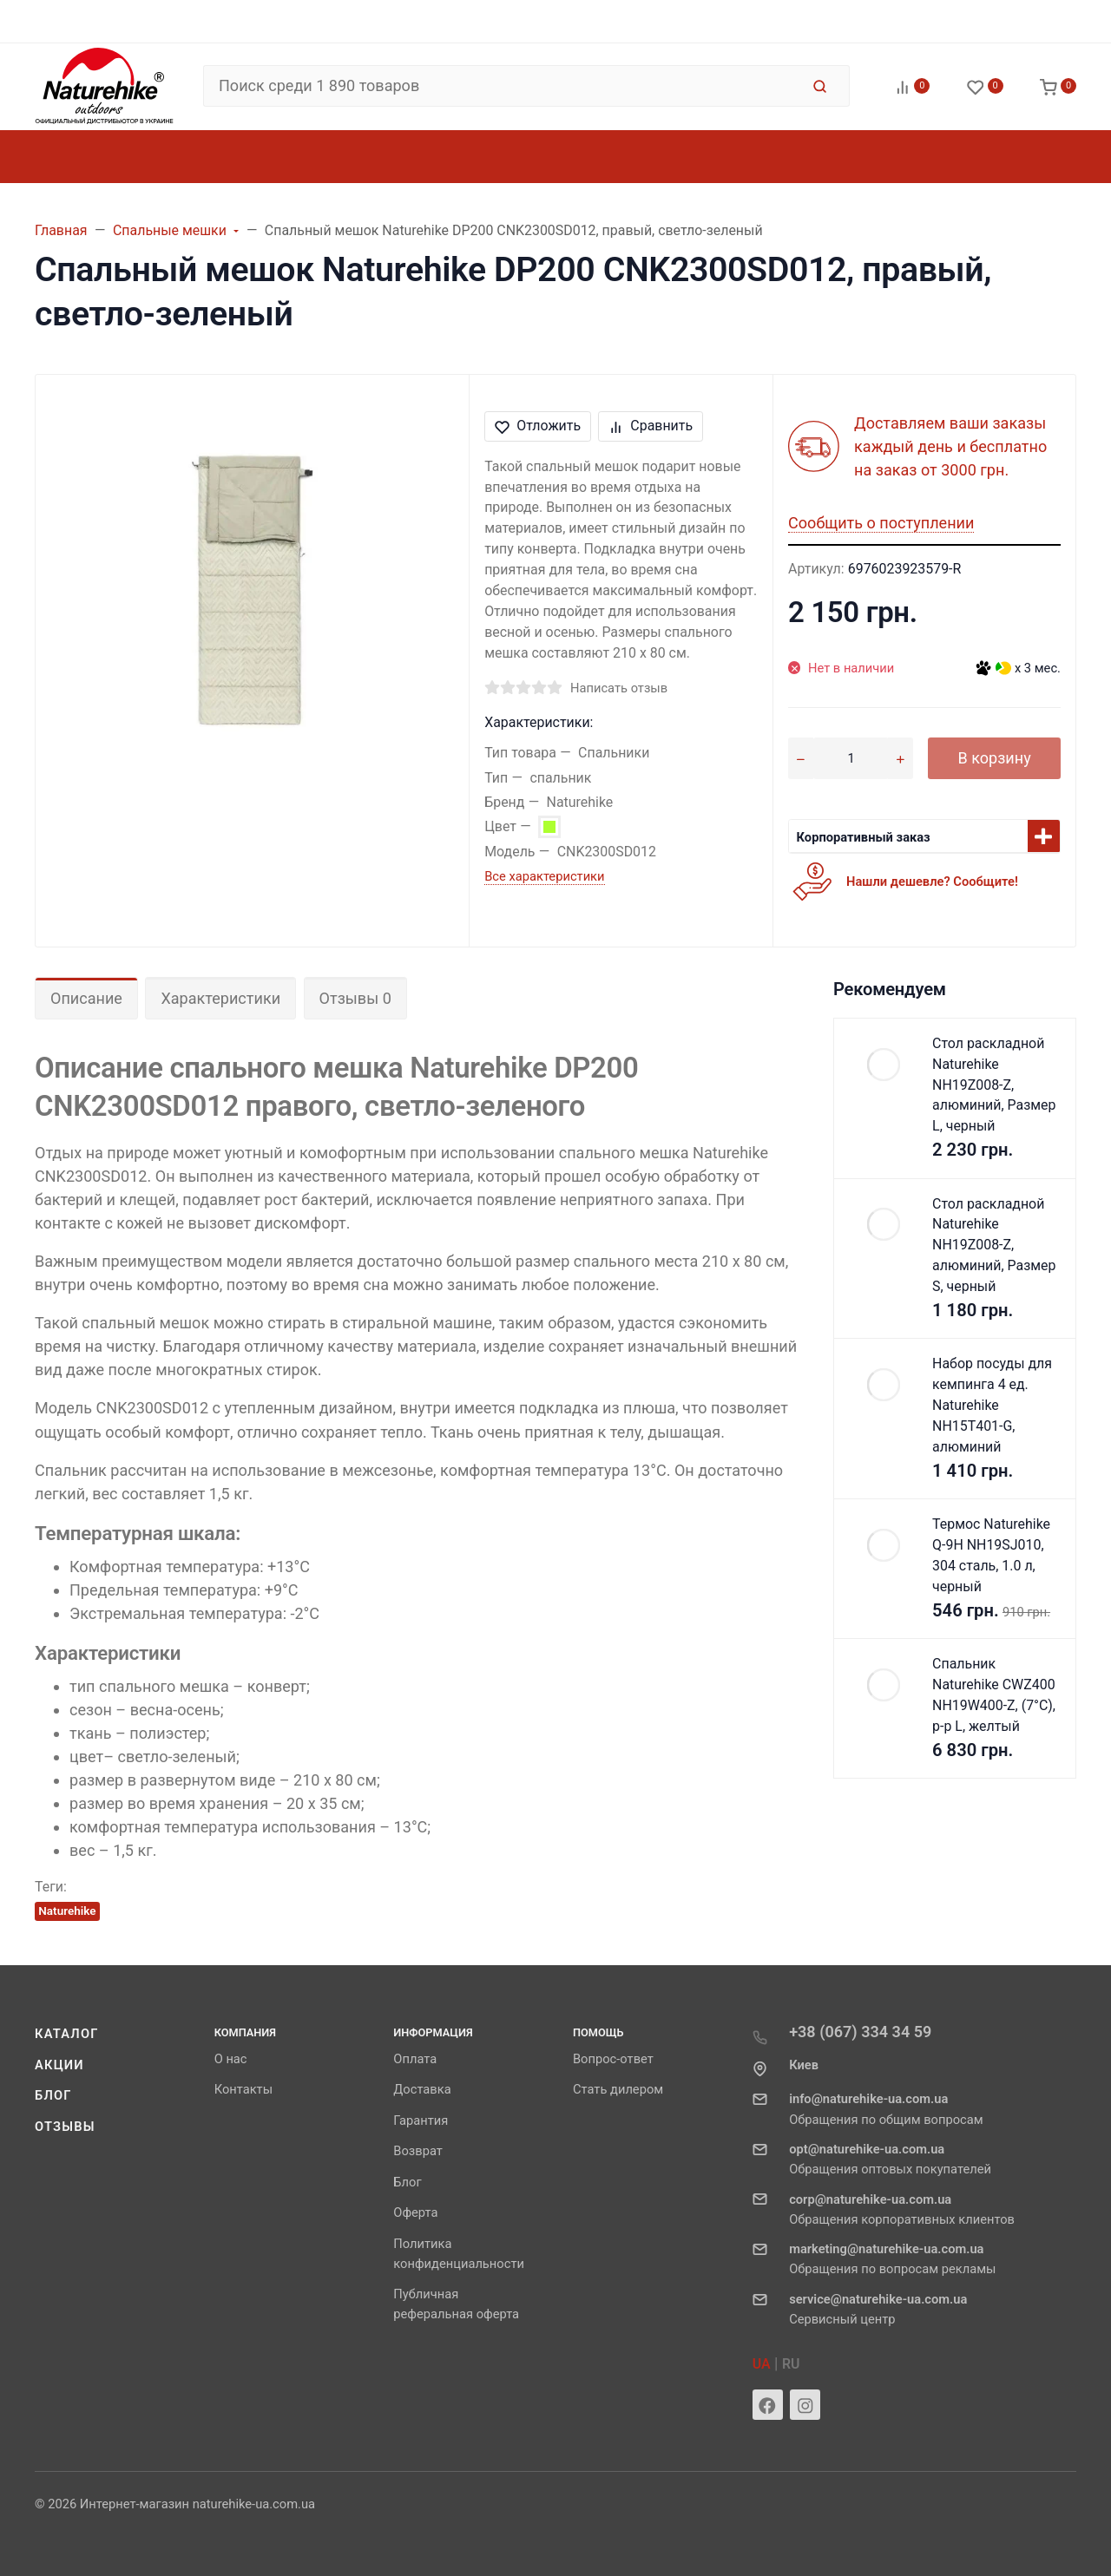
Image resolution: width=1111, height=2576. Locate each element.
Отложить (538, 425)
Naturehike (66, 1910)
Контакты (243, 2089)
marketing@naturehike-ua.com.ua (886, 2249)
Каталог (67, 2034)
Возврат (418, 2151)
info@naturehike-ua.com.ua (868, 2099)
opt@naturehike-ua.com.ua (866, 2149)
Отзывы (65, 2126)
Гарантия (420, 2120)
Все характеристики (544, 876)
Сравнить (650, 425)
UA (762, 2364)
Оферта (415, 2212)
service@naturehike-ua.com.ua (878, 2299)
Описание (86, 998)
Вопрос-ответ (613, 2059)
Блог (53, 2095)
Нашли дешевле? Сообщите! (932, 881)
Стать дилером (618, 2089)
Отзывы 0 (355, 998)
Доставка (421, 2089)
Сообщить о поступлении (881, 523)
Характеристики (220, 998)
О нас (230, 2059)
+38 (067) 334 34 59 (860, 2031)
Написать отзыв (618, 688)
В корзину (993, 758)
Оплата (415, 2059)
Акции (59, 2065)
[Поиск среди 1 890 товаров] (501, 86)
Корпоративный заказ (863, 837)
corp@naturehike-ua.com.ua (870, 2199)
